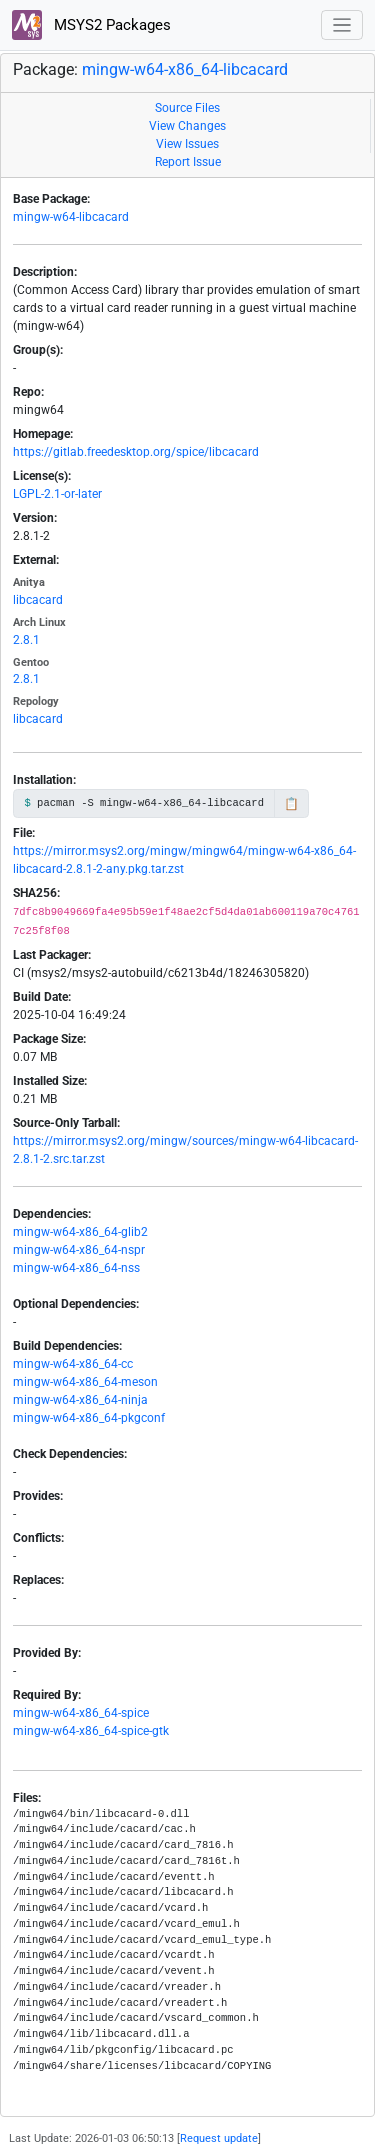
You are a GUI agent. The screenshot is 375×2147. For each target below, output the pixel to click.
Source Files (187, 108)
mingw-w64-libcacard (71, 217)
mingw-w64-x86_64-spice (81, 1713)
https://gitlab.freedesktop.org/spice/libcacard (136, 452)
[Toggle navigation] (342, 25)
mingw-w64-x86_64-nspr (79, 1250)
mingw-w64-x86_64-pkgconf (89, 1418)
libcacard (38, 600)
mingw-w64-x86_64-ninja (80, 1400)
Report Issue (188, 162)
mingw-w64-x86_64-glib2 (80, 1232)
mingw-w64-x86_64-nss (76, 1268)
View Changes (187, 126)
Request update (219, 2138)
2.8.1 (26, 640)
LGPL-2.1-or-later (57, 494)
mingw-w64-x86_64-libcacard (185, 69)
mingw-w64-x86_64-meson (85, 1382)
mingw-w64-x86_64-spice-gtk (91, 1731)
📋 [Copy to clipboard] (291, 804)
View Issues (187, 144)
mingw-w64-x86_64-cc (73, 1364)
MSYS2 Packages (91, 25)
